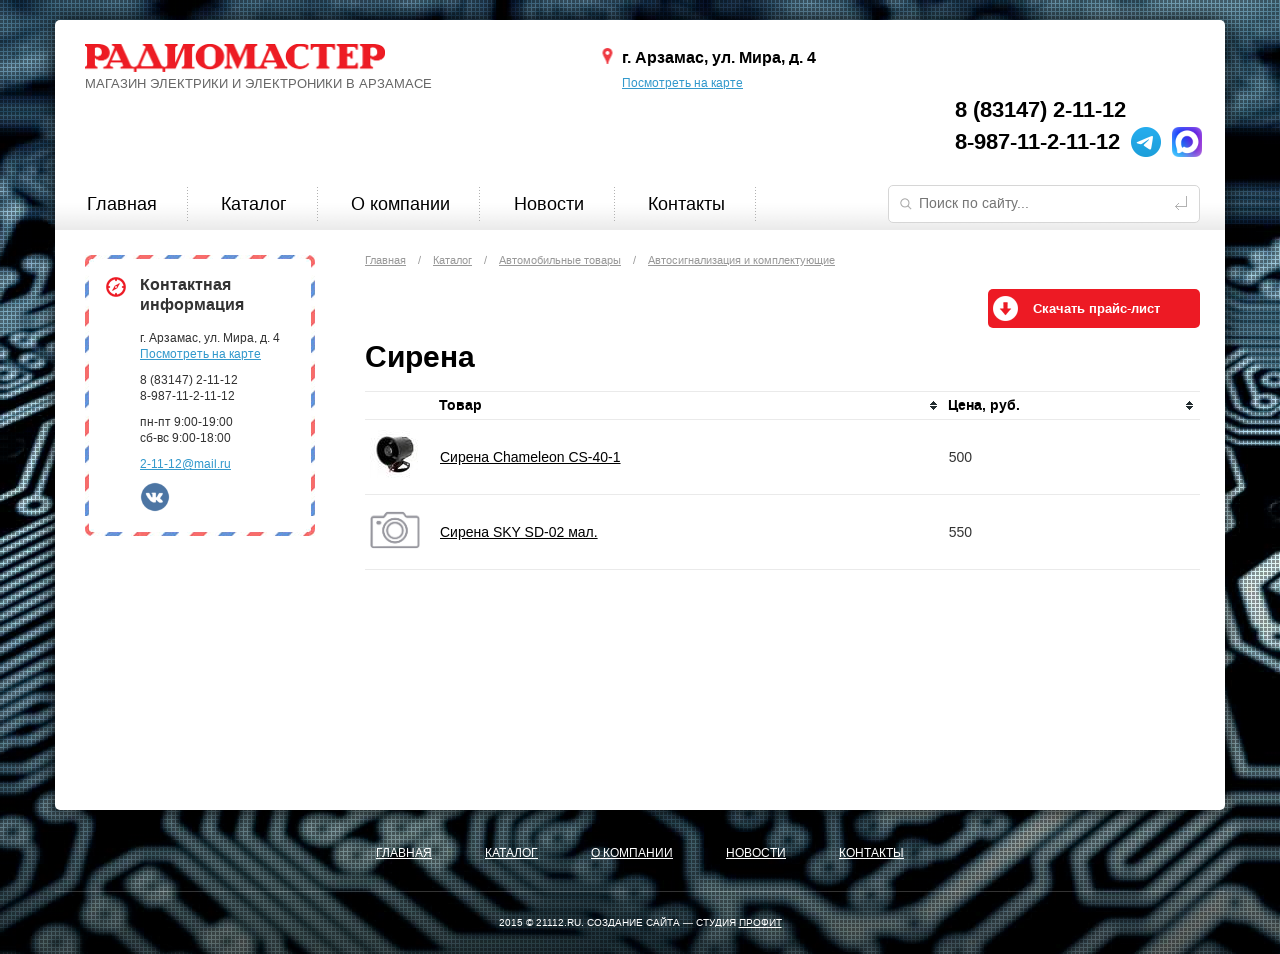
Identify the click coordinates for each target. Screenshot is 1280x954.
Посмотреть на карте (682, 83)
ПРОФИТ (760, 922)
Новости (549, 204)
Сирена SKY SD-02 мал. (519, 532)
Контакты (686, 204)
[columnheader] (689, 406)
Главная (122, 204)
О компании (400, 204)
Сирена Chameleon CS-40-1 (530, 457)
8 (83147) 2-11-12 (1040, 110)
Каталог (254, 204)
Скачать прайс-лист (1096, 309)
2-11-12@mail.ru (185, 464)
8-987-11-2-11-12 (1037, 142)
